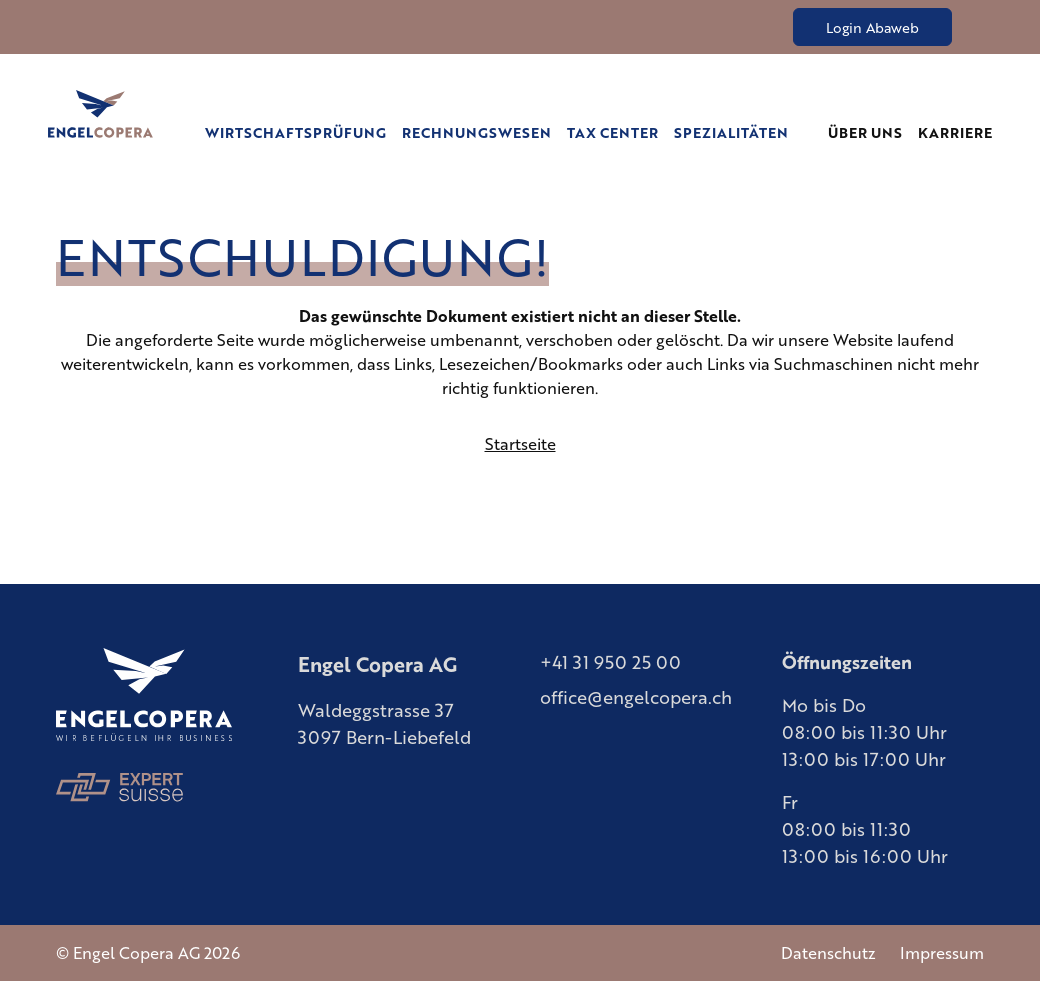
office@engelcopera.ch (638, 696)
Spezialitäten (746, 131)
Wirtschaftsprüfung (344, 131)
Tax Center (636, 131)
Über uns (873, 131)
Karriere (958, 131)
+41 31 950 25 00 (611, 661)
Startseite (520, 444)
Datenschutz (828, 953)
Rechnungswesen (511, 131)
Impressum (941, 953)
